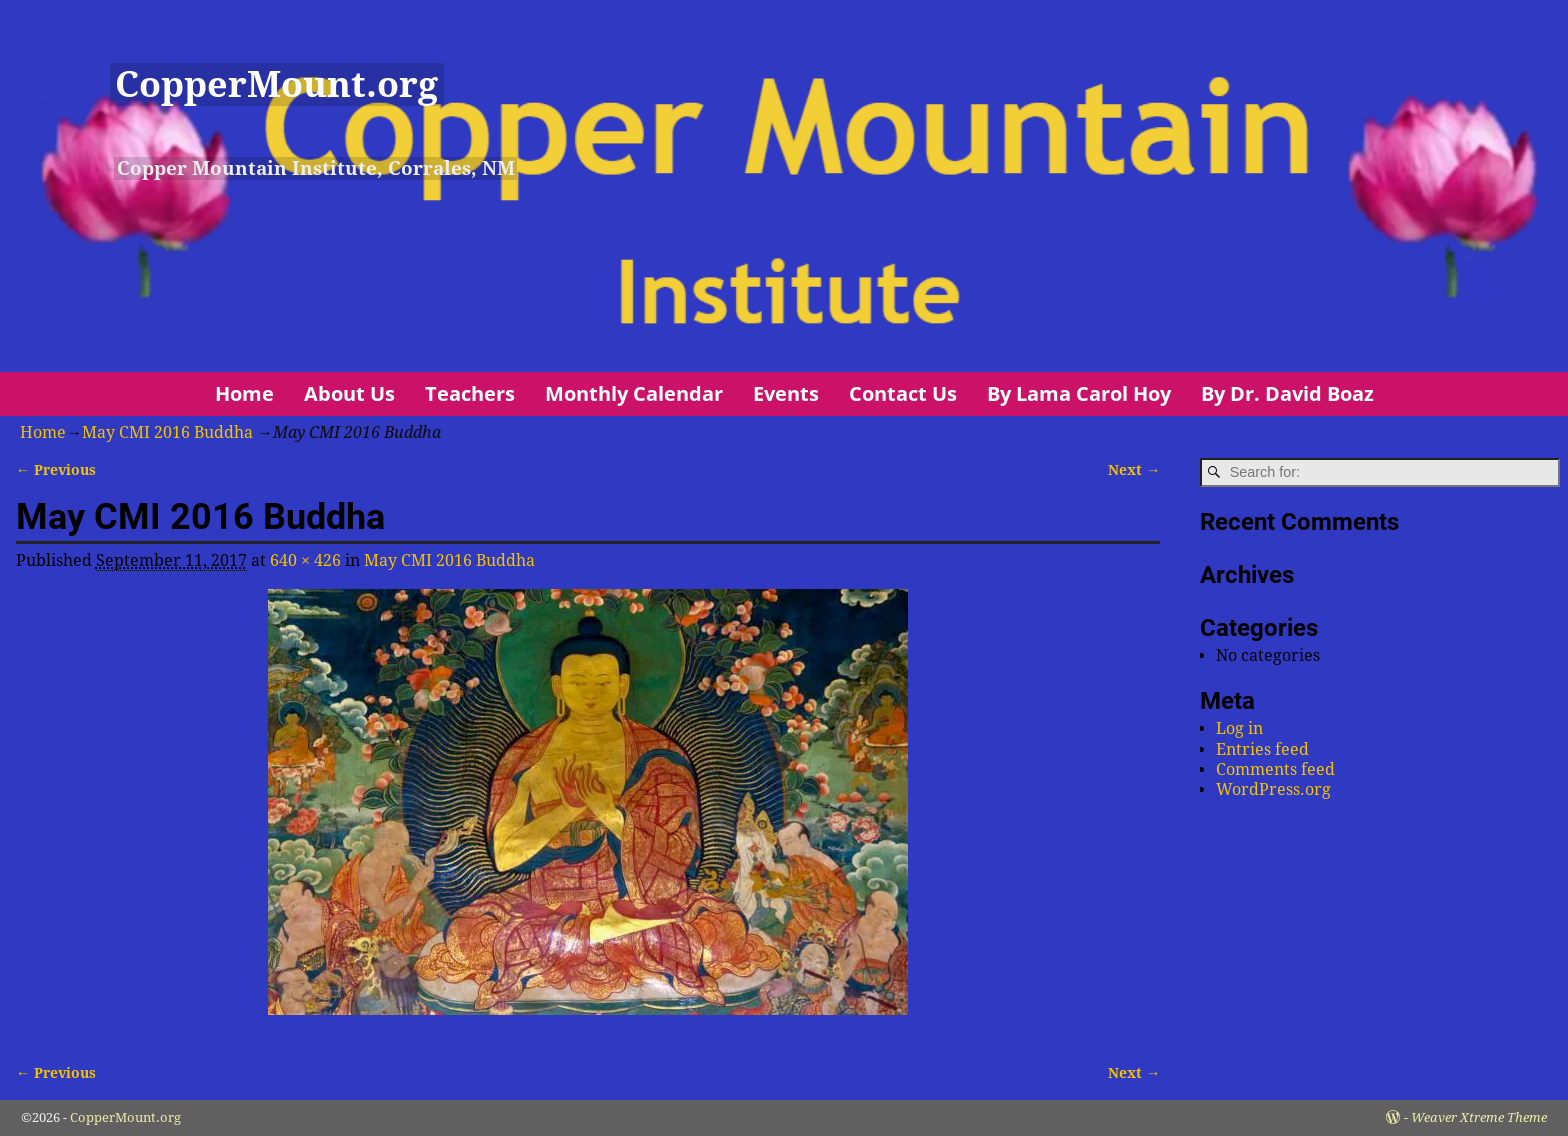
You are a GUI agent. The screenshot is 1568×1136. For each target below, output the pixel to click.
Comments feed (1275, 769)
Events (786, 393)
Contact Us (903, 393)
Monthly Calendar (634, 393)
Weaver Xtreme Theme (1479, 1117)
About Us (349, 393)
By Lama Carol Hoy (1079, 393)
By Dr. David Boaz (1287, 393)
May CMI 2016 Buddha (167, 432)
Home (244, 393)
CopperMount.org (276, 84)
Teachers (470, 393)
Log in (1239, 728)
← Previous (56, 470)
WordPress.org (1273, 789)
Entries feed (1262, 749)
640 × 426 (305, 560)
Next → (1134, 470)
